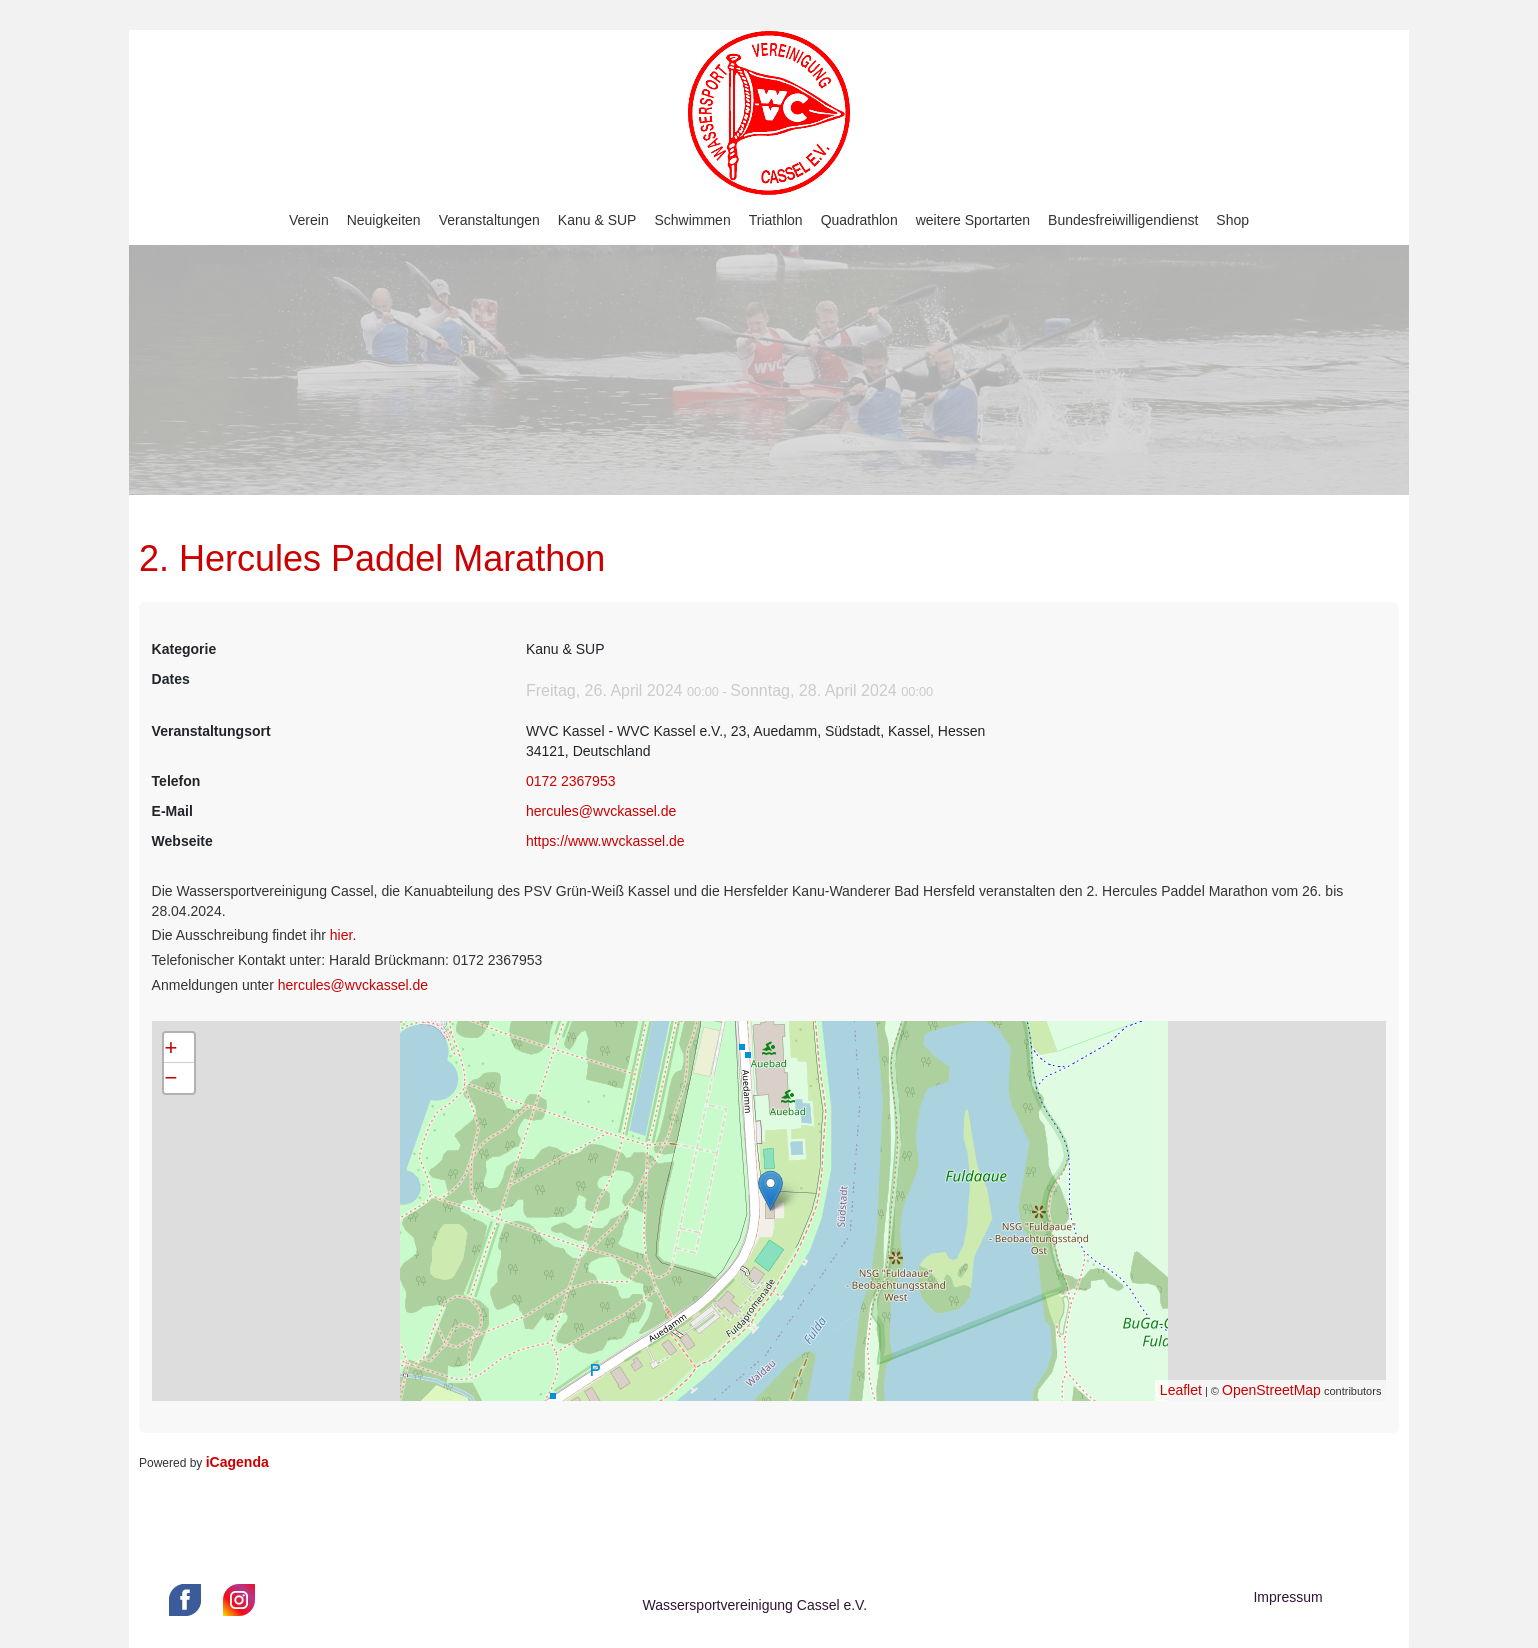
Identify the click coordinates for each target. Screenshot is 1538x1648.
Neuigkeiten (384, 220)
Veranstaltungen (489, 220)
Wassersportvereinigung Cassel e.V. (754, 1605)
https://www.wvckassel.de (605, 841)
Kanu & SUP (597, 220)
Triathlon (776, 220)
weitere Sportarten (973, 220)
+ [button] (171, 1047)
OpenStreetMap (1271, 1390)
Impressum (1287, 1597)
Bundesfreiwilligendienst (1123, 220)
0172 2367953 (571, 781)
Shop (1232, 220)
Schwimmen (692, 220)
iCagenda (237, 1462)
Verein (309, 220)
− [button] (171, 1077)
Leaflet (1181, 1390)
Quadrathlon (859, 220)
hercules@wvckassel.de (601, 811)
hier (341, 935)
